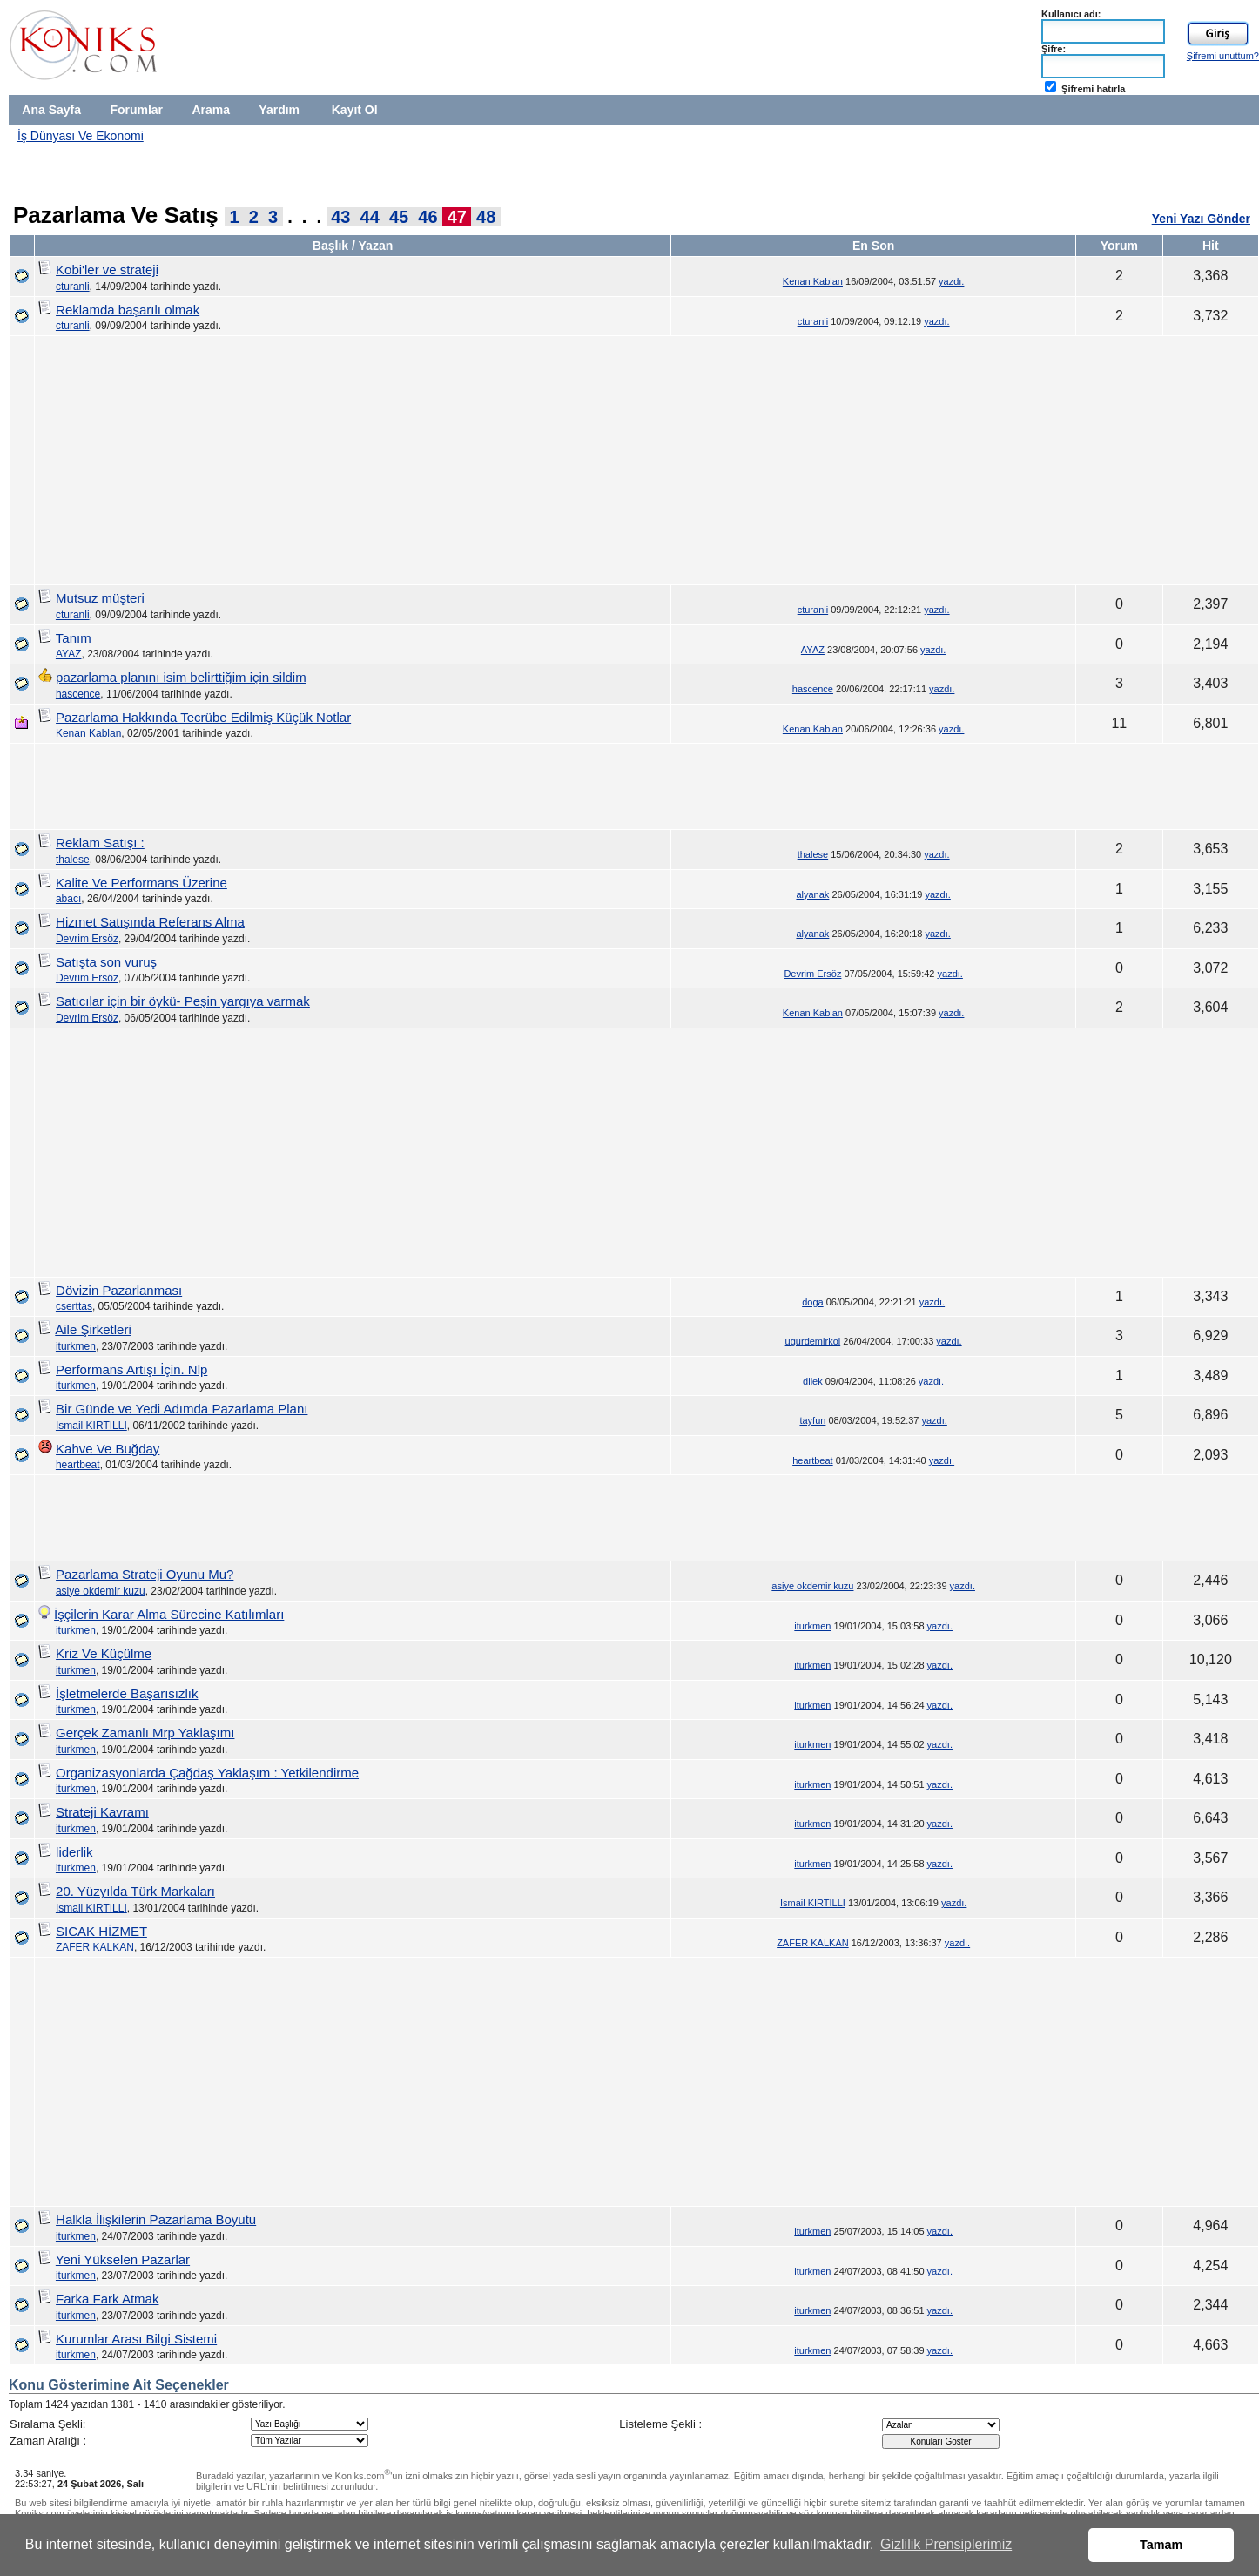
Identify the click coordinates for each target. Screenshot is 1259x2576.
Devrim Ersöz (87, 939)
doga (812, 1302)
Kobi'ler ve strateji (107, 269)
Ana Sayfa (51, 110)
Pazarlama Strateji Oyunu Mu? (144, 1574)
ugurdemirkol (813, 1341)
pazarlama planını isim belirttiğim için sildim (181, 677)
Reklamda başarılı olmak (127, 309)
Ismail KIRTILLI (91, 1425)
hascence (78, 694)
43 (340, 216)
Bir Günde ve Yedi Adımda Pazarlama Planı (181, 1408)
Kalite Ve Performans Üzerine (141, 882)
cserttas (74, 1306)
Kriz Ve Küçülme (103, 1653)
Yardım (279, 110)
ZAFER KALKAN (95, 1947)
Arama (211, 110)
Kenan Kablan (813, 281)
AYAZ (69, 654)
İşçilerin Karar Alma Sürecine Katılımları (169, 1614)
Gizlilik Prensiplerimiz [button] (946, 2544)
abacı (68, 899)
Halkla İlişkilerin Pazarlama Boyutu (156, 2219)
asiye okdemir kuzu (100, 1591)
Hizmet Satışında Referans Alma (150, 921)
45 (398, 216)
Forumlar (136, 110)
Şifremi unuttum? (1223, 56)
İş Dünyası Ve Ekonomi (80, 136)
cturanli (73, 286)
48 (485, 216)
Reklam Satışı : (100, 842)
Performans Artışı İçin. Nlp (131, 1369)
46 (427, 216)
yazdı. (951, 281)
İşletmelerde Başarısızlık (127, 1693)
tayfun (812, 1420)
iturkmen (76, 1346)
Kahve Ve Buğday (107, 1448)
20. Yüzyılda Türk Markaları (135, 1891)
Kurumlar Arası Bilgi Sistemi (136, 2338)
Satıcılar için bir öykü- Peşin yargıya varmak (183, 1001)
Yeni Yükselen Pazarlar (123, 2259)
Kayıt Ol (355, 110)
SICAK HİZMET (101, 1931)
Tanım (73, 638)
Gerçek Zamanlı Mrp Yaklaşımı (145, 1732)
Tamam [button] (1161, 2545)
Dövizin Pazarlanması (119, 1290)
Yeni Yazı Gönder (1201, 219)
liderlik (74, 1851)
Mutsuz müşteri (100, 597)
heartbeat (78, 1465)
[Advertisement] (938, 164)
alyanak (812, 894)
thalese (73, 859)
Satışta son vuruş (106, 961)
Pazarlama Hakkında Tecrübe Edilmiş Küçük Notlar (203, 717)
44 (370, 216)
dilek (813, 1381)
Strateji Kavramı (102, 1811)
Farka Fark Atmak (107, 2298)
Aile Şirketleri (93, 1329)
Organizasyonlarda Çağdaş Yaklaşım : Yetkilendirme (207, 1772)
